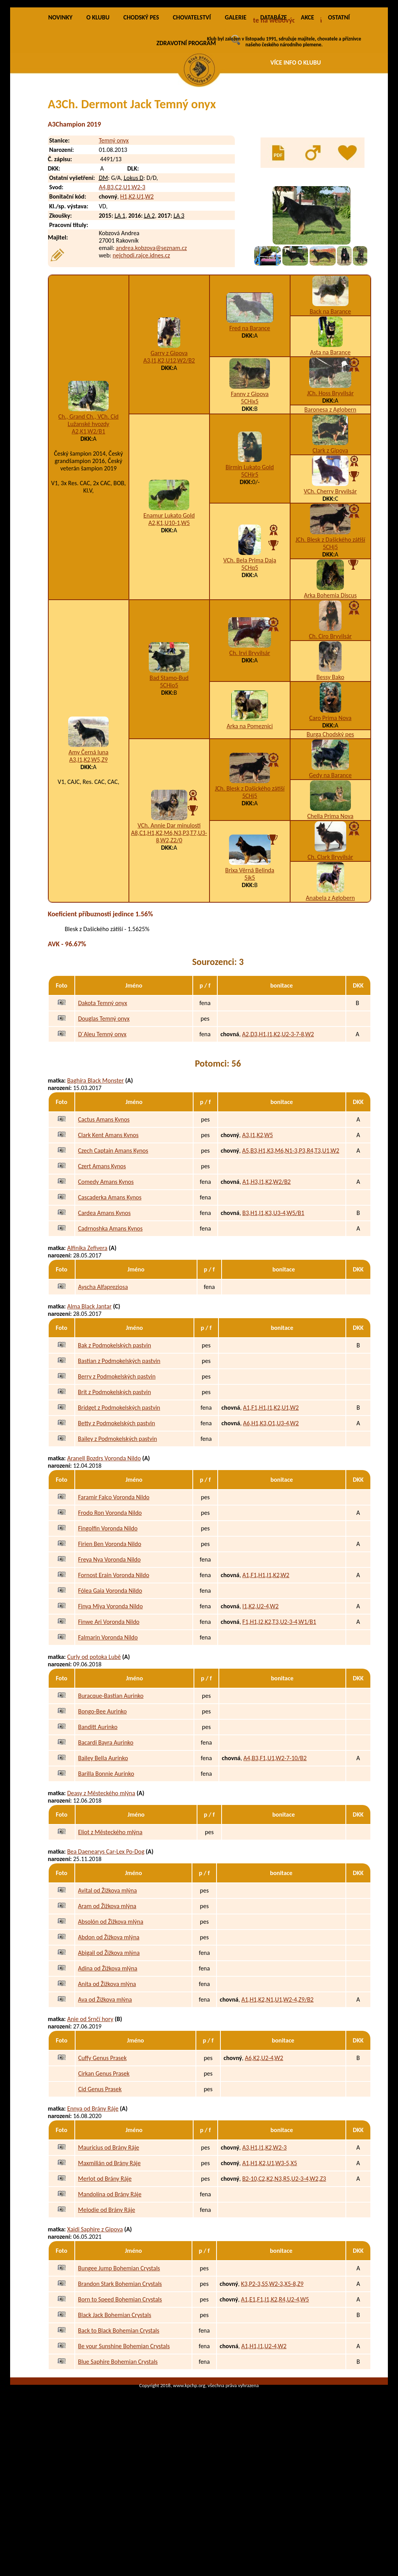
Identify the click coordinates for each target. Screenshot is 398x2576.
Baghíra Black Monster (95, 1170)
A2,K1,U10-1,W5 (169, 612)
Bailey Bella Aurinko (103, 1848)
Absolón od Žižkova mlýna (110, 2011)
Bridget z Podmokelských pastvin (119, 1497)
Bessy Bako (330, 767)
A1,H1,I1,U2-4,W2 (263, 2436)
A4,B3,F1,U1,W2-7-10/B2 (274, 1848)
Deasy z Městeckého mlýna (101, 1883)
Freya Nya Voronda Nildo (109, 1649)
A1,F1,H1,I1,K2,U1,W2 (271, 1497)
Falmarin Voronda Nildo (107, 1727)
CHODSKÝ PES (141, 107)
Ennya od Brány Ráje (92, 2198)
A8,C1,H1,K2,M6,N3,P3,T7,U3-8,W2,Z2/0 (169, 926)
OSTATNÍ (339, 107)
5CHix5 (250, 491)
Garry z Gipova (169, 443)
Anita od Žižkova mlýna (107, 2074)
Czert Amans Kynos (102, 1256)
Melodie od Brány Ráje (106, 2299)
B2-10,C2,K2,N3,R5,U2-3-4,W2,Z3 (284, 2268)
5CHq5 (249, 657)
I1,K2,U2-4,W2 (260, 1696)
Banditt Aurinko (97, 1817)
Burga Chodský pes (330, 824)
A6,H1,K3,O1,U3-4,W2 (271, 1513)
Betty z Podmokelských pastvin (116, 1513)
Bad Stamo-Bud (169, 767)
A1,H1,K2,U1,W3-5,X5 (269, 2253)
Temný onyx (114, 230)
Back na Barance (330, 401)
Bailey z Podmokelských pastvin (117, 1528)
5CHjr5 (249, 564)
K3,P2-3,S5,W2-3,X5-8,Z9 (272, 2373)
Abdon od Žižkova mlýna (108, 2027)
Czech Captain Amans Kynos (113, 1240)
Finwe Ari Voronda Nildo (108, 1711)
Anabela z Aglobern (330, 987)
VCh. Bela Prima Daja (249, 650)
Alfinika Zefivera (87, 1338)
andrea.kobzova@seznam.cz (151, 338)
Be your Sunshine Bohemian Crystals (124, 2436)
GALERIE (236, 107)
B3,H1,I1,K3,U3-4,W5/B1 (273, 1302)
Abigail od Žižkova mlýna (108, 2042)
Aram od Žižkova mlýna (107, 1996)
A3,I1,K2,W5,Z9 (88, 849)
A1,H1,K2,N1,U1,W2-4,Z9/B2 (277, 2089)
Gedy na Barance (330, 865)
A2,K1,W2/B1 (88, 521)
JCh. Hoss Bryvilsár (330, 483)
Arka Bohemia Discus (330, 685)
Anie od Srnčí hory (90, 2109)
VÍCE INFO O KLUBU (295, 62)
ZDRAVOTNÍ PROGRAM (186, 133)
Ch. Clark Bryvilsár (330, 947)
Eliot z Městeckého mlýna (110, 1922)
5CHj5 (330, 637)
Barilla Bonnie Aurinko (106, 1863)
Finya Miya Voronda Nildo (110, 1696)
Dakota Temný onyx (102, 1093)
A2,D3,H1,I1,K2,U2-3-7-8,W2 (278, 1124)
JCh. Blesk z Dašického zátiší (330, 629)
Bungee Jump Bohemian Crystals (119, 2358)
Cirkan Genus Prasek (104, 2163)
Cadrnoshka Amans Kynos (110, 1318)
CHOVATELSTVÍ (192, 107)
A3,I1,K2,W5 (257, 1225)
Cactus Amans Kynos (104, 1209)
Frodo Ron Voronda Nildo (110, 1602)
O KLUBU (97, 107)
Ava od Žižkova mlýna (105, 2089)
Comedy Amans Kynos (106, 1271)
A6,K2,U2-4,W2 (264, 2148)
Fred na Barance (249, 418)
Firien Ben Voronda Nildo (109, 1634)
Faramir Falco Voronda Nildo (113, 1587)
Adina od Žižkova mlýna (107, 2058)
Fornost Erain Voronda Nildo (113, 1665)
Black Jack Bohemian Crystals (114, 2405)
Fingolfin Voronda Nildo (107, 1618)
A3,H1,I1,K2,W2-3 (264, 2237)
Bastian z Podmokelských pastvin (119, 1450)
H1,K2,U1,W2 (137, 287)
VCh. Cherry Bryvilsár (330, 581)
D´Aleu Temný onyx (102, 1124)
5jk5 (250, 967)
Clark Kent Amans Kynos (108, 1225)
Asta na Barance (330, 442)
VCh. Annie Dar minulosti (169, 915)
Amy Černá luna (89, 842)
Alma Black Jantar (89, 1396)
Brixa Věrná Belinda (249, 960)
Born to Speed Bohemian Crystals (120, 2389)
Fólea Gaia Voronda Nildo (110, 1680)
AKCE (307, 107)
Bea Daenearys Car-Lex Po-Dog (105, 1941)
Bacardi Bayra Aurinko (105, 1832)
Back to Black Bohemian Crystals (118, 2420)
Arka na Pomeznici (250, 816)
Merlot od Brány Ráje (105, 2268)
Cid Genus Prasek (100, 2179)
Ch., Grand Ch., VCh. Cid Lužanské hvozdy (88, 510)
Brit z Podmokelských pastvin (114, 1482)
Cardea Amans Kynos (104, 1302)
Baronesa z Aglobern (330, 499)
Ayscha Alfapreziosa (103, 1376)
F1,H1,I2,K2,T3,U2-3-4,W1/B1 (279, 1711)
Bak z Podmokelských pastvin (114, 1435)
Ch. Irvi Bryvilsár (249, 743)
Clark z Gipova (330, 540)
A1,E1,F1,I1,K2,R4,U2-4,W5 (275, 2389)
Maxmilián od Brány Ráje (109, 2253)
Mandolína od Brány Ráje (109, 2284)
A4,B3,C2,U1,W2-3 (122, 277)
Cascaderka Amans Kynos (109, 1287)
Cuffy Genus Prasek (102, 2148)
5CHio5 (169, 775)
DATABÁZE (273, 107)
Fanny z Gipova (250, 484)
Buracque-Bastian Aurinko (110, 1785)
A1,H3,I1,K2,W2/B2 (266, 1271)
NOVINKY (60, 107)
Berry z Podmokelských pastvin (116, 1466)
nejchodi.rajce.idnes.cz (141, 345)
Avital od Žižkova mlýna (107, 1980)
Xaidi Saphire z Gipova (95, 2319)
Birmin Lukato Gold (249, 557)
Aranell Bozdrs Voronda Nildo (104, 1548)
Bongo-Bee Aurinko (102, 1801)
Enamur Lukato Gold (169, 605)
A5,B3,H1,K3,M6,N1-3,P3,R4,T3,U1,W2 (290, 1240)
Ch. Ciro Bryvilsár (330, 726)
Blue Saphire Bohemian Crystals (118, 2451)
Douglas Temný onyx (103, 1109)
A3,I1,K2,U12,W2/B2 (169, 450)
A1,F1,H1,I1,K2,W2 (265, 1665)
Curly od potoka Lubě (94, 1746)
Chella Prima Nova (330, 906)
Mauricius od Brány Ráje (108, 2237)
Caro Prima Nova (330, 808)
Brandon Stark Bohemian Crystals (120, 2373)
